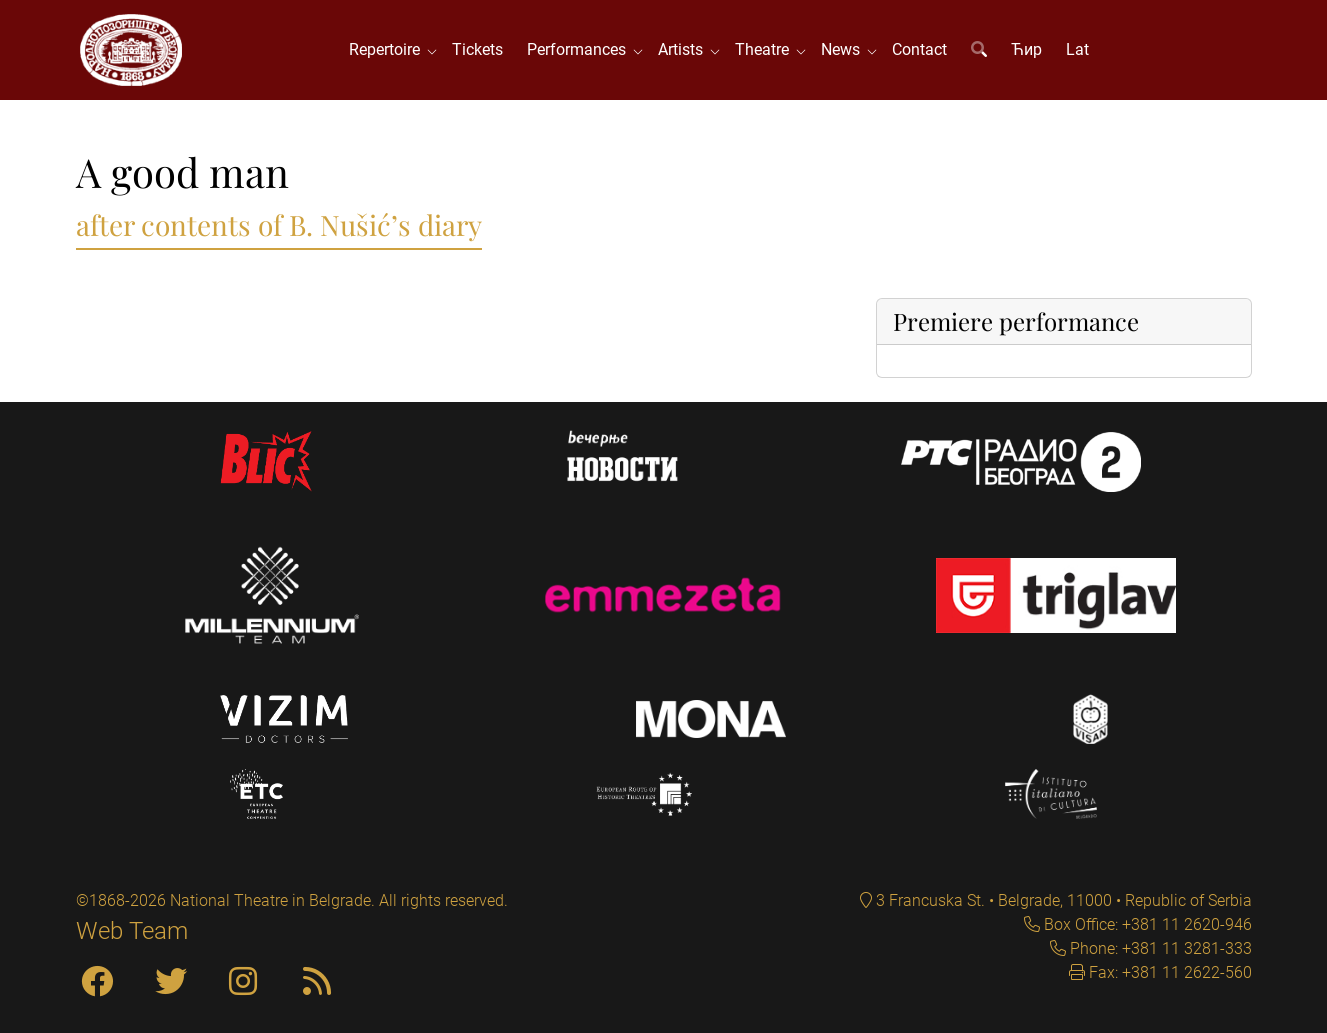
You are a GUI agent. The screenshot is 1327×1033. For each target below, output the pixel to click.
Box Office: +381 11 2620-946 (1146, 924)
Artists (684, 49)
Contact (919, 49)
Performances (580, 49)
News (844, 49)
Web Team (132, 931)
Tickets (477, 49)
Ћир (1026, 49)
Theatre (766, 49)
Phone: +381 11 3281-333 (1159, 948)
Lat (1077, 49)
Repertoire (388, 49)
